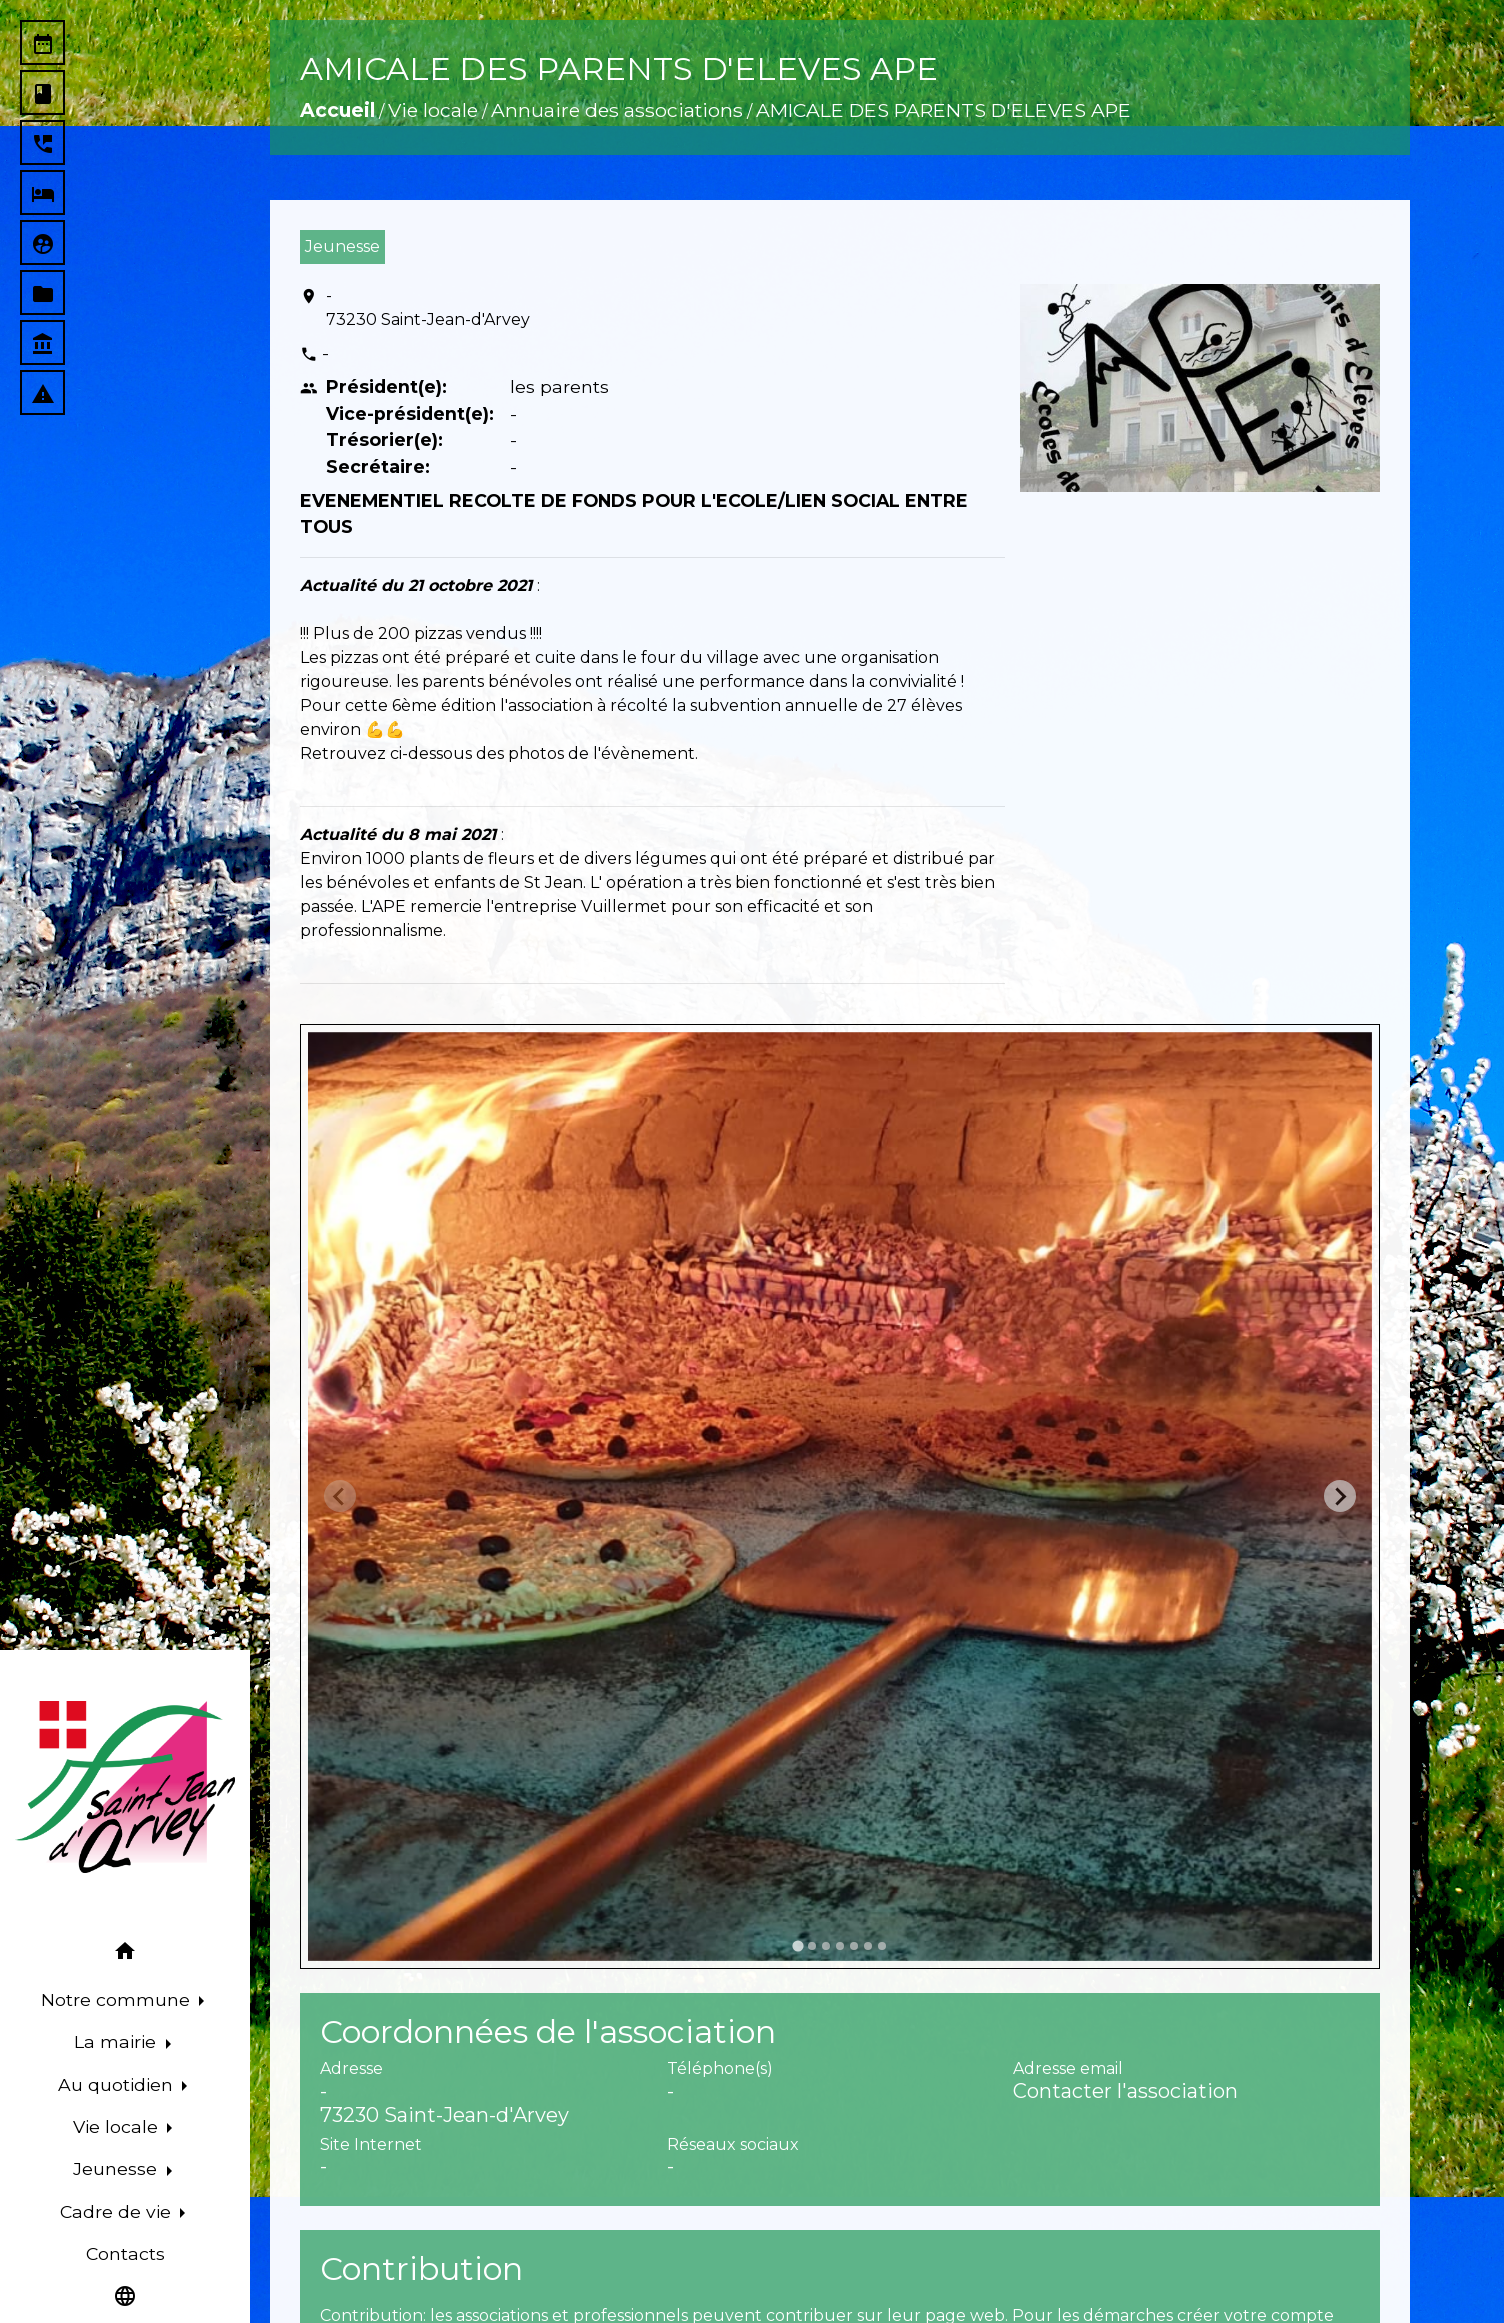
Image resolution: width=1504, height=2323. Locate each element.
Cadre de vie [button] (118, 2211)
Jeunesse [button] (117, 2168)
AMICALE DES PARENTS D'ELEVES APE (943, 110)
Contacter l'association (1125, 2091)
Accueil (337, 110)
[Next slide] (1340, 1496)
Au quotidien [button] (118, 2084)
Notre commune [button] (118, 1999)
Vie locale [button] (118, 2126)
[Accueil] (125, 1787)
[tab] (797, 1945)
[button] (125, 1954)
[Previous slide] (340, 1496)
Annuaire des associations (617, 110)
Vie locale (433, 110)
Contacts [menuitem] (125, 2253)
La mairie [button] (117, 2041)
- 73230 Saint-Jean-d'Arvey (428, 307)
